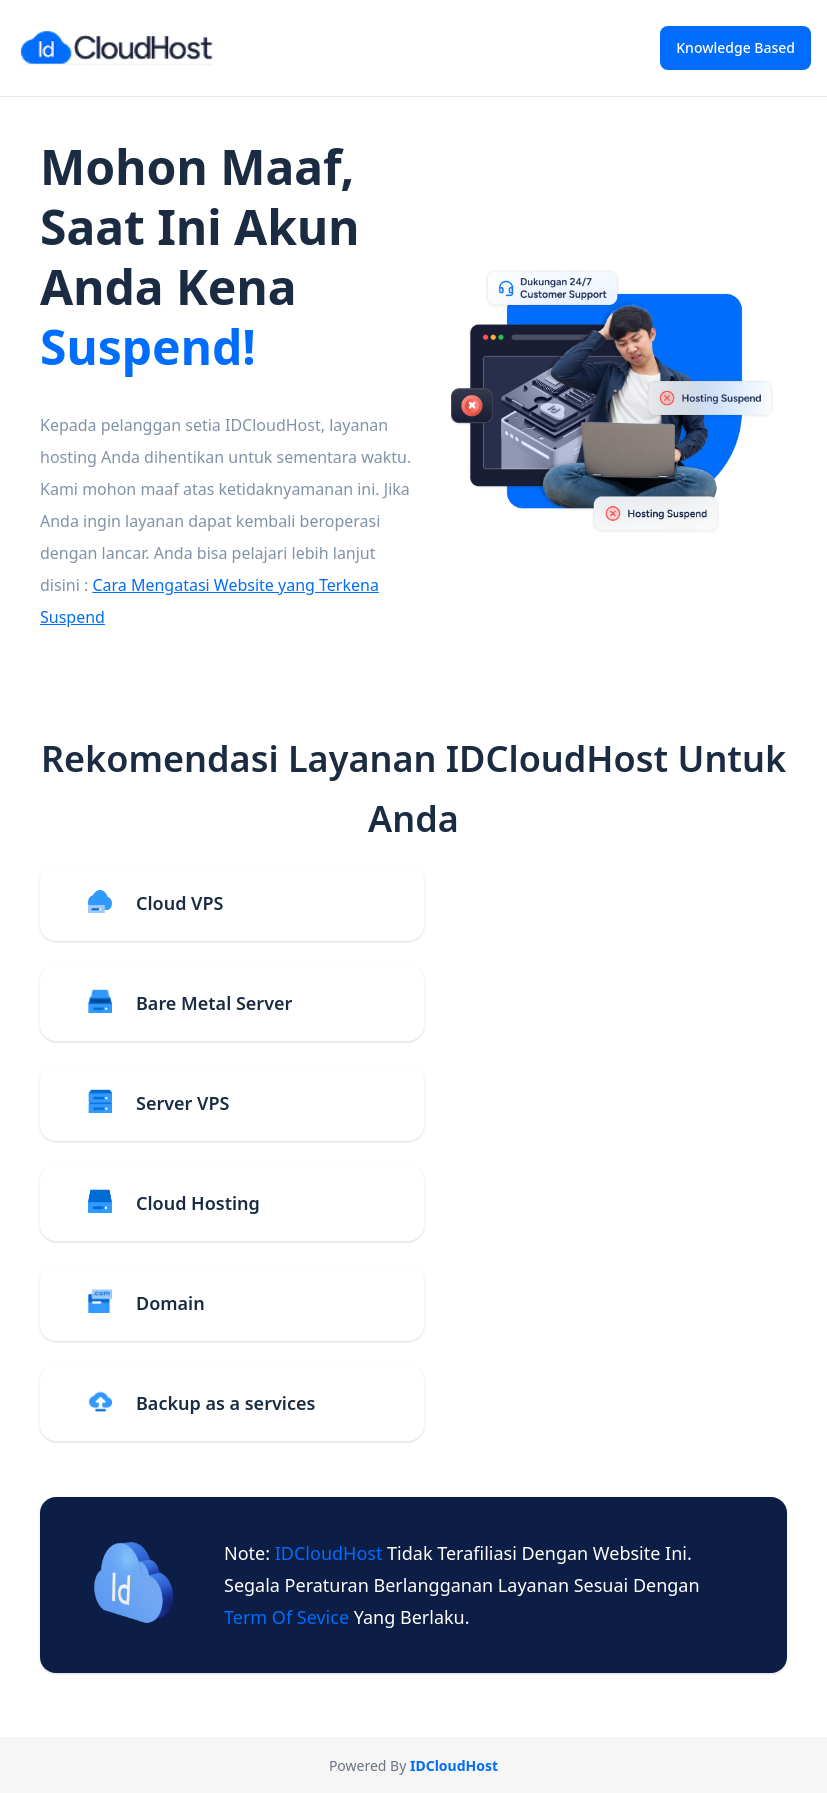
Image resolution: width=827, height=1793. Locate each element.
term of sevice (289, 1617)
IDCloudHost (331, 1553)
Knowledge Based (735, 47)
